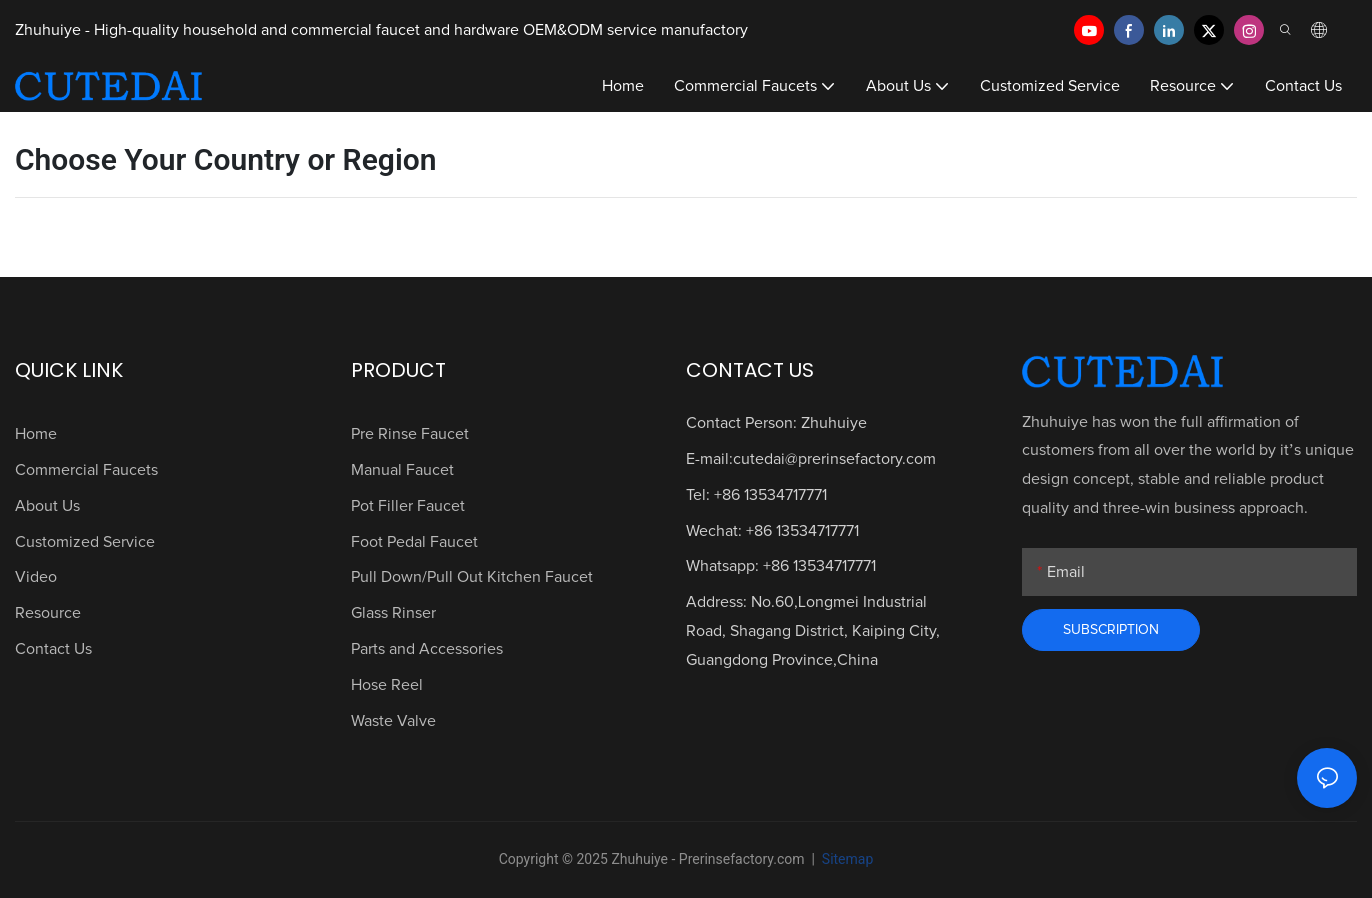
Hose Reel (387, 685)
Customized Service (85, 542)
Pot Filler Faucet (408, 506)
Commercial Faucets (86, 470)
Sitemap (845, 859)
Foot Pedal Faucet (414, 542)
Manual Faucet (402, 470)
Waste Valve (393, 721)
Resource (48, 613)
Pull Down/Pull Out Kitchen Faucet (472, 577)
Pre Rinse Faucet (410, 434)
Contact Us (53, 649)
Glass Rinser (393, 613)
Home (36, 434)
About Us (47, 506)
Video (36, 577)
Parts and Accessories (427, 649)
